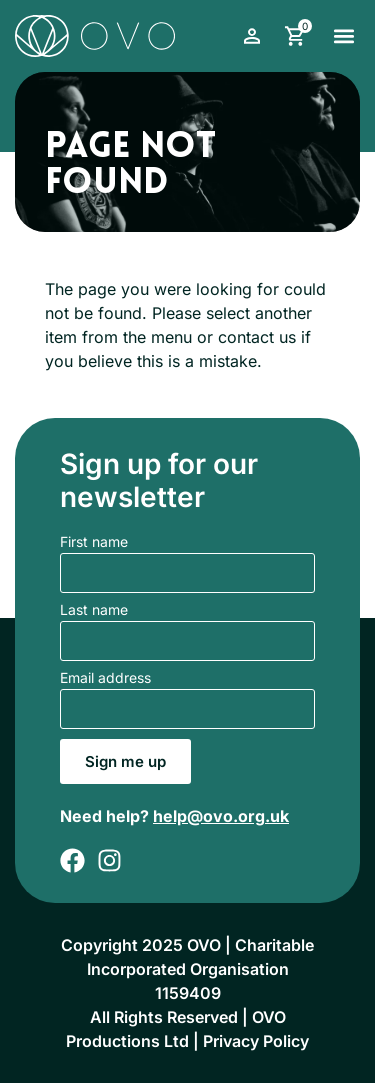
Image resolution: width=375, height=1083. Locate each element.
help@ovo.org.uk (221, 816)
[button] (343, 35)
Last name (94, 610)
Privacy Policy (256, 1041)
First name (94, 542)
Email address (105, 678)
